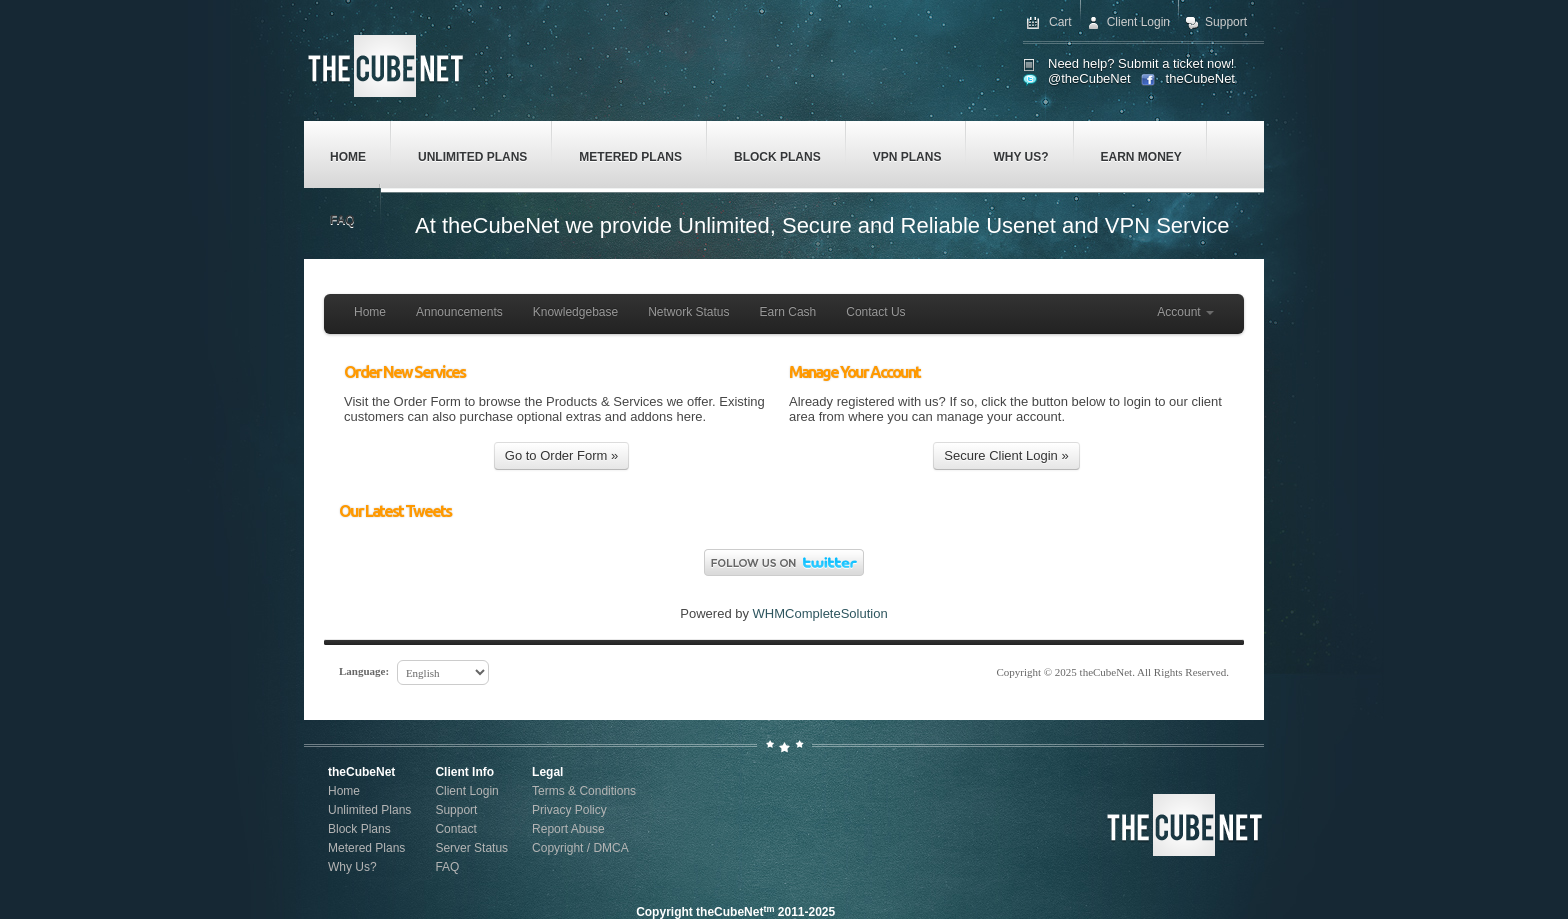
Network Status (688, 312)
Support (1226, 22)
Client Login (1138, 22)
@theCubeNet (1089, 78)
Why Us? (1020, 157)
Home (348, 157)
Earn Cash (788, 312)
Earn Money (1141, 157)
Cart (1060, 22)
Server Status (471, 848)
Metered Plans (630, 157)
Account (1185, 312)
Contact (455, 829)
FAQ (342, 220)
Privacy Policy (569, 810)
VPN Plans (907, 157)
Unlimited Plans (472, 157)
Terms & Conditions (584, 791)
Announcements (459, 312)
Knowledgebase (575, 312)
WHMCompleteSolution (820, 613)
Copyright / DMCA (580, 848)
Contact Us (875, 312)
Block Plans (777, 157)
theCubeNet (1200, 78)
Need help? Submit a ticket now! (1141, 63)
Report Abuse (568, 829)
